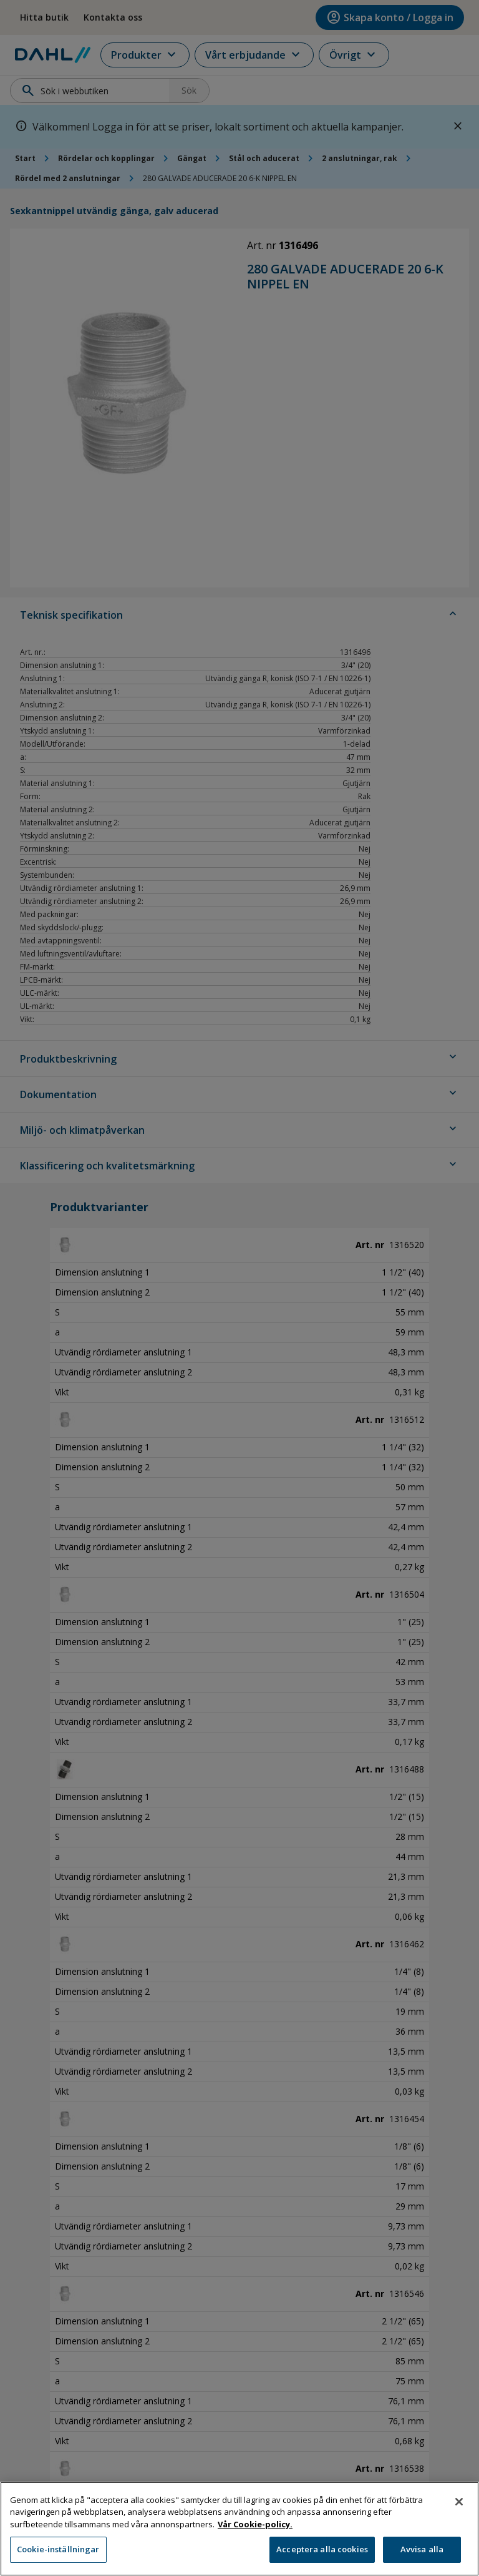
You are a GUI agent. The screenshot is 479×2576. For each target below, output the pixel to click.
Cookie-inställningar (58, 2549)
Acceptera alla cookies (322, 2549)
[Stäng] (459, 2502)
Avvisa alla (421, 2549)
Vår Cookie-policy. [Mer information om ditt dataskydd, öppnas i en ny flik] (255, 2524)
